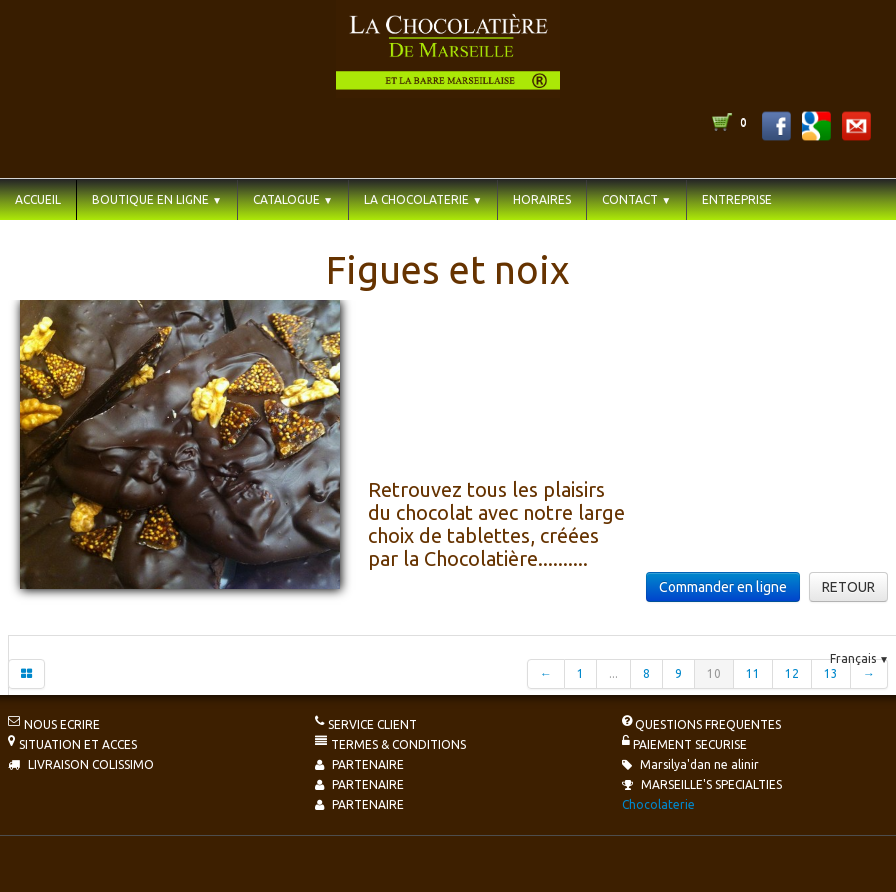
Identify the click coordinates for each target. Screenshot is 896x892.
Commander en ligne (723, 587)
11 (753, 673)
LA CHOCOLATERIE (423, 199)
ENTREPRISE (737, 199)
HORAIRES (542, 199)
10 (714, 673)
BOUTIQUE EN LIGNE (157, 199)
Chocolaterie (658, 804)
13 (831, 673)
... (613, 673)
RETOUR (848, 587)
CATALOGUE (293, 199)
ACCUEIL (38, 199)
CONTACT (636, 199)
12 (792, 673)
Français (859, 658)
